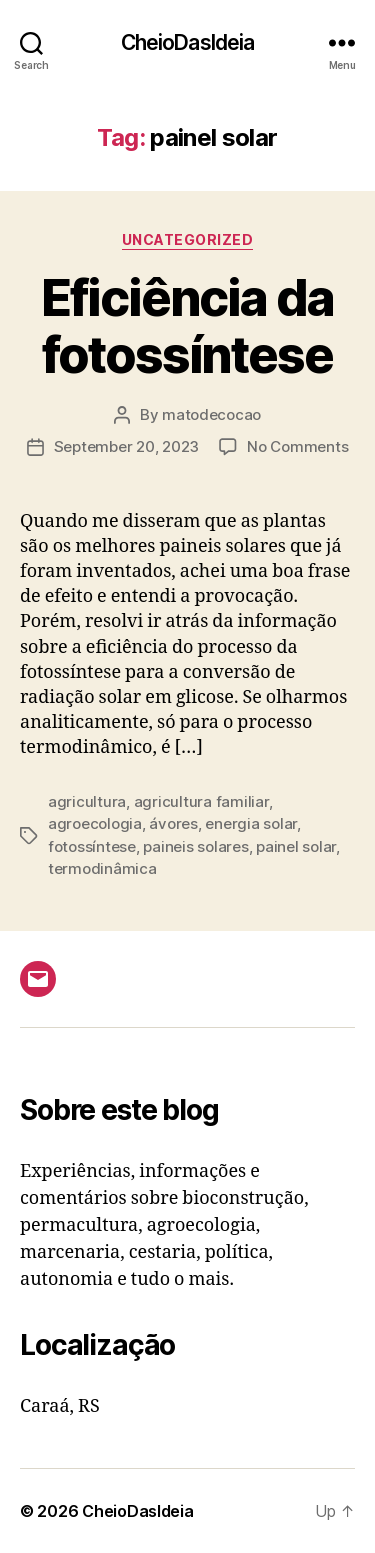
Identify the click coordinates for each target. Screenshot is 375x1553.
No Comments (297, 446)
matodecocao (211, 414)
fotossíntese (92, 846)
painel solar (296, 846)
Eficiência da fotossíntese (187, 326)
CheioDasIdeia (188, 42)
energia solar (251, 823)
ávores (173, 823)
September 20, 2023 (126, 446)
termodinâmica (102, 868)
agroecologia (95, 823)
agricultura (87, 801)
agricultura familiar (201, 801)
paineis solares (195, 846)
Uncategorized (188, 239)
